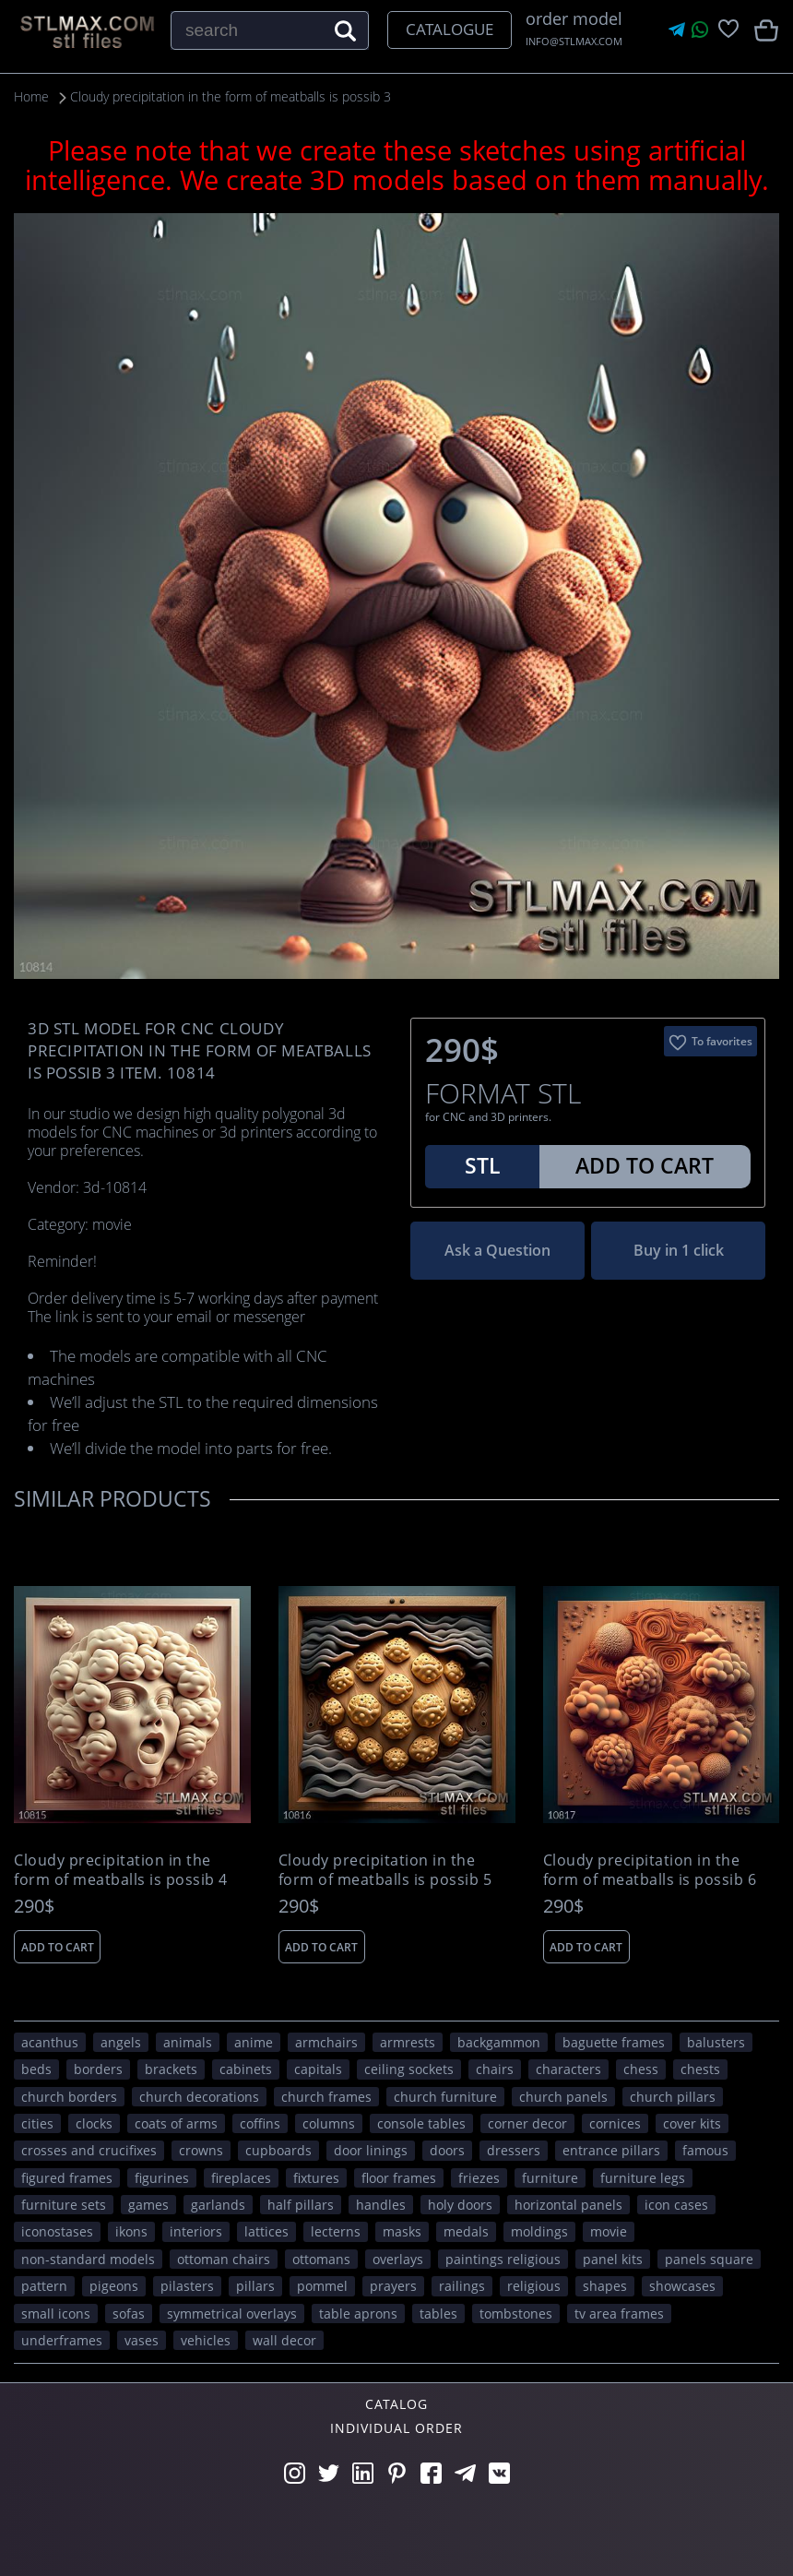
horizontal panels (568, 2204)
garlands (218, 2204)
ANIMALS (187, 2041)
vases (141, 2340)
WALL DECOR (284, 2340)
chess (640, 2069)
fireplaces (241, 2177)
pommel (322, 2286)
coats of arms (176, 2122)
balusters (716, 2041)
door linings (371, 2150)
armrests (407, 2041)
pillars (255, 2286)
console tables (421, 2122)
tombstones (515, 2312)
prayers (393, 2286)
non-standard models (88, 2258)
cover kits (692, 2122)
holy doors (460, 2204)
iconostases (57, 2231)
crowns (201, 2150)
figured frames (66, 2177)
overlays (398, 2258)
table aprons (358, 2312)
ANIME (253, 2041)
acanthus (49, 2041)
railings (462, 2286)
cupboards (278, 2150)
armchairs (326, 2041)
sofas (128, 2312)
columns (328, 2122)
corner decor (527, 2122)
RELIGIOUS (534, 2286)
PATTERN (44, 2286)
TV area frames (619, 2312)
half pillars (300, 2204)
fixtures (316, 2177)
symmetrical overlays (232, 2312)
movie (608, 2231)
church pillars (673, 2096)
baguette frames (613, 2041)
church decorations (199, 2096)
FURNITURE (550, 2177)
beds (36, 2069)
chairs (495, 2069)
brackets (171, 2069)
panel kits (613, 2258)
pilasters (187, 2286)
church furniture (445, 2096)
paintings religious (503, 2258)
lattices (266, 2231)
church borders (69, 2096)
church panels (563, 2096)
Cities (37, 2122)
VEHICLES (206, 2340)
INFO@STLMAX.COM (574, 41)
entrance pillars (611, 2150)
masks (402, 2231)
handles (381, 2204)
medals (466, 2231)
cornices (615, 2122)
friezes (479, 2177)
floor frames (398, 2177)
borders (98, 2069)
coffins (260, 2122)
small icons (55, 2312)
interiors (196, 2231)
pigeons (113, 2286)
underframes (61, 2340)
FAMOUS (705, 2150)
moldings (539, 2231)
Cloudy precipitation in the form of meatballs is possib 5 (385, 1870)
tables (438, 2312)
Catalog (396, 2404)
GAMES (148, 2204)
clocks (94, 2122)
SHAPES (605, 2286)
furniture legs (642, 2177)
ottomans (321, 2258)
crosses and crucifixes (89, 2150)
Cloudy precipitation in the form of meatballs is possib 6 (650, 1870)
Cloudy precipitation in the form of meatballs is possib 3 (237, 96)
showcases (682, 2286)
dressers (513, 2150)
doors (447, 2150)
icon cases (676, 2204)
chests (700, 2069)
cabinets (245, 2069)
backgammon (498, 2041)
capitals (318, 2069)
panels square (709, 2258)
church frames (326, 2096)
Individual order (396, 2427)
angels (121, 2041)
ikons (131, 2231)
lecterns (336, 2231)
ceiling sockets (409, 2069)
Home (31, 96)
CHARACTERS (568, 2069)
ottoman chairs (223, 2258)
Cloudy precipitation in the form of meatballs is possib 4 (121, 1870)
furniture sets (63, 2204)
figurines (162, 2177)
